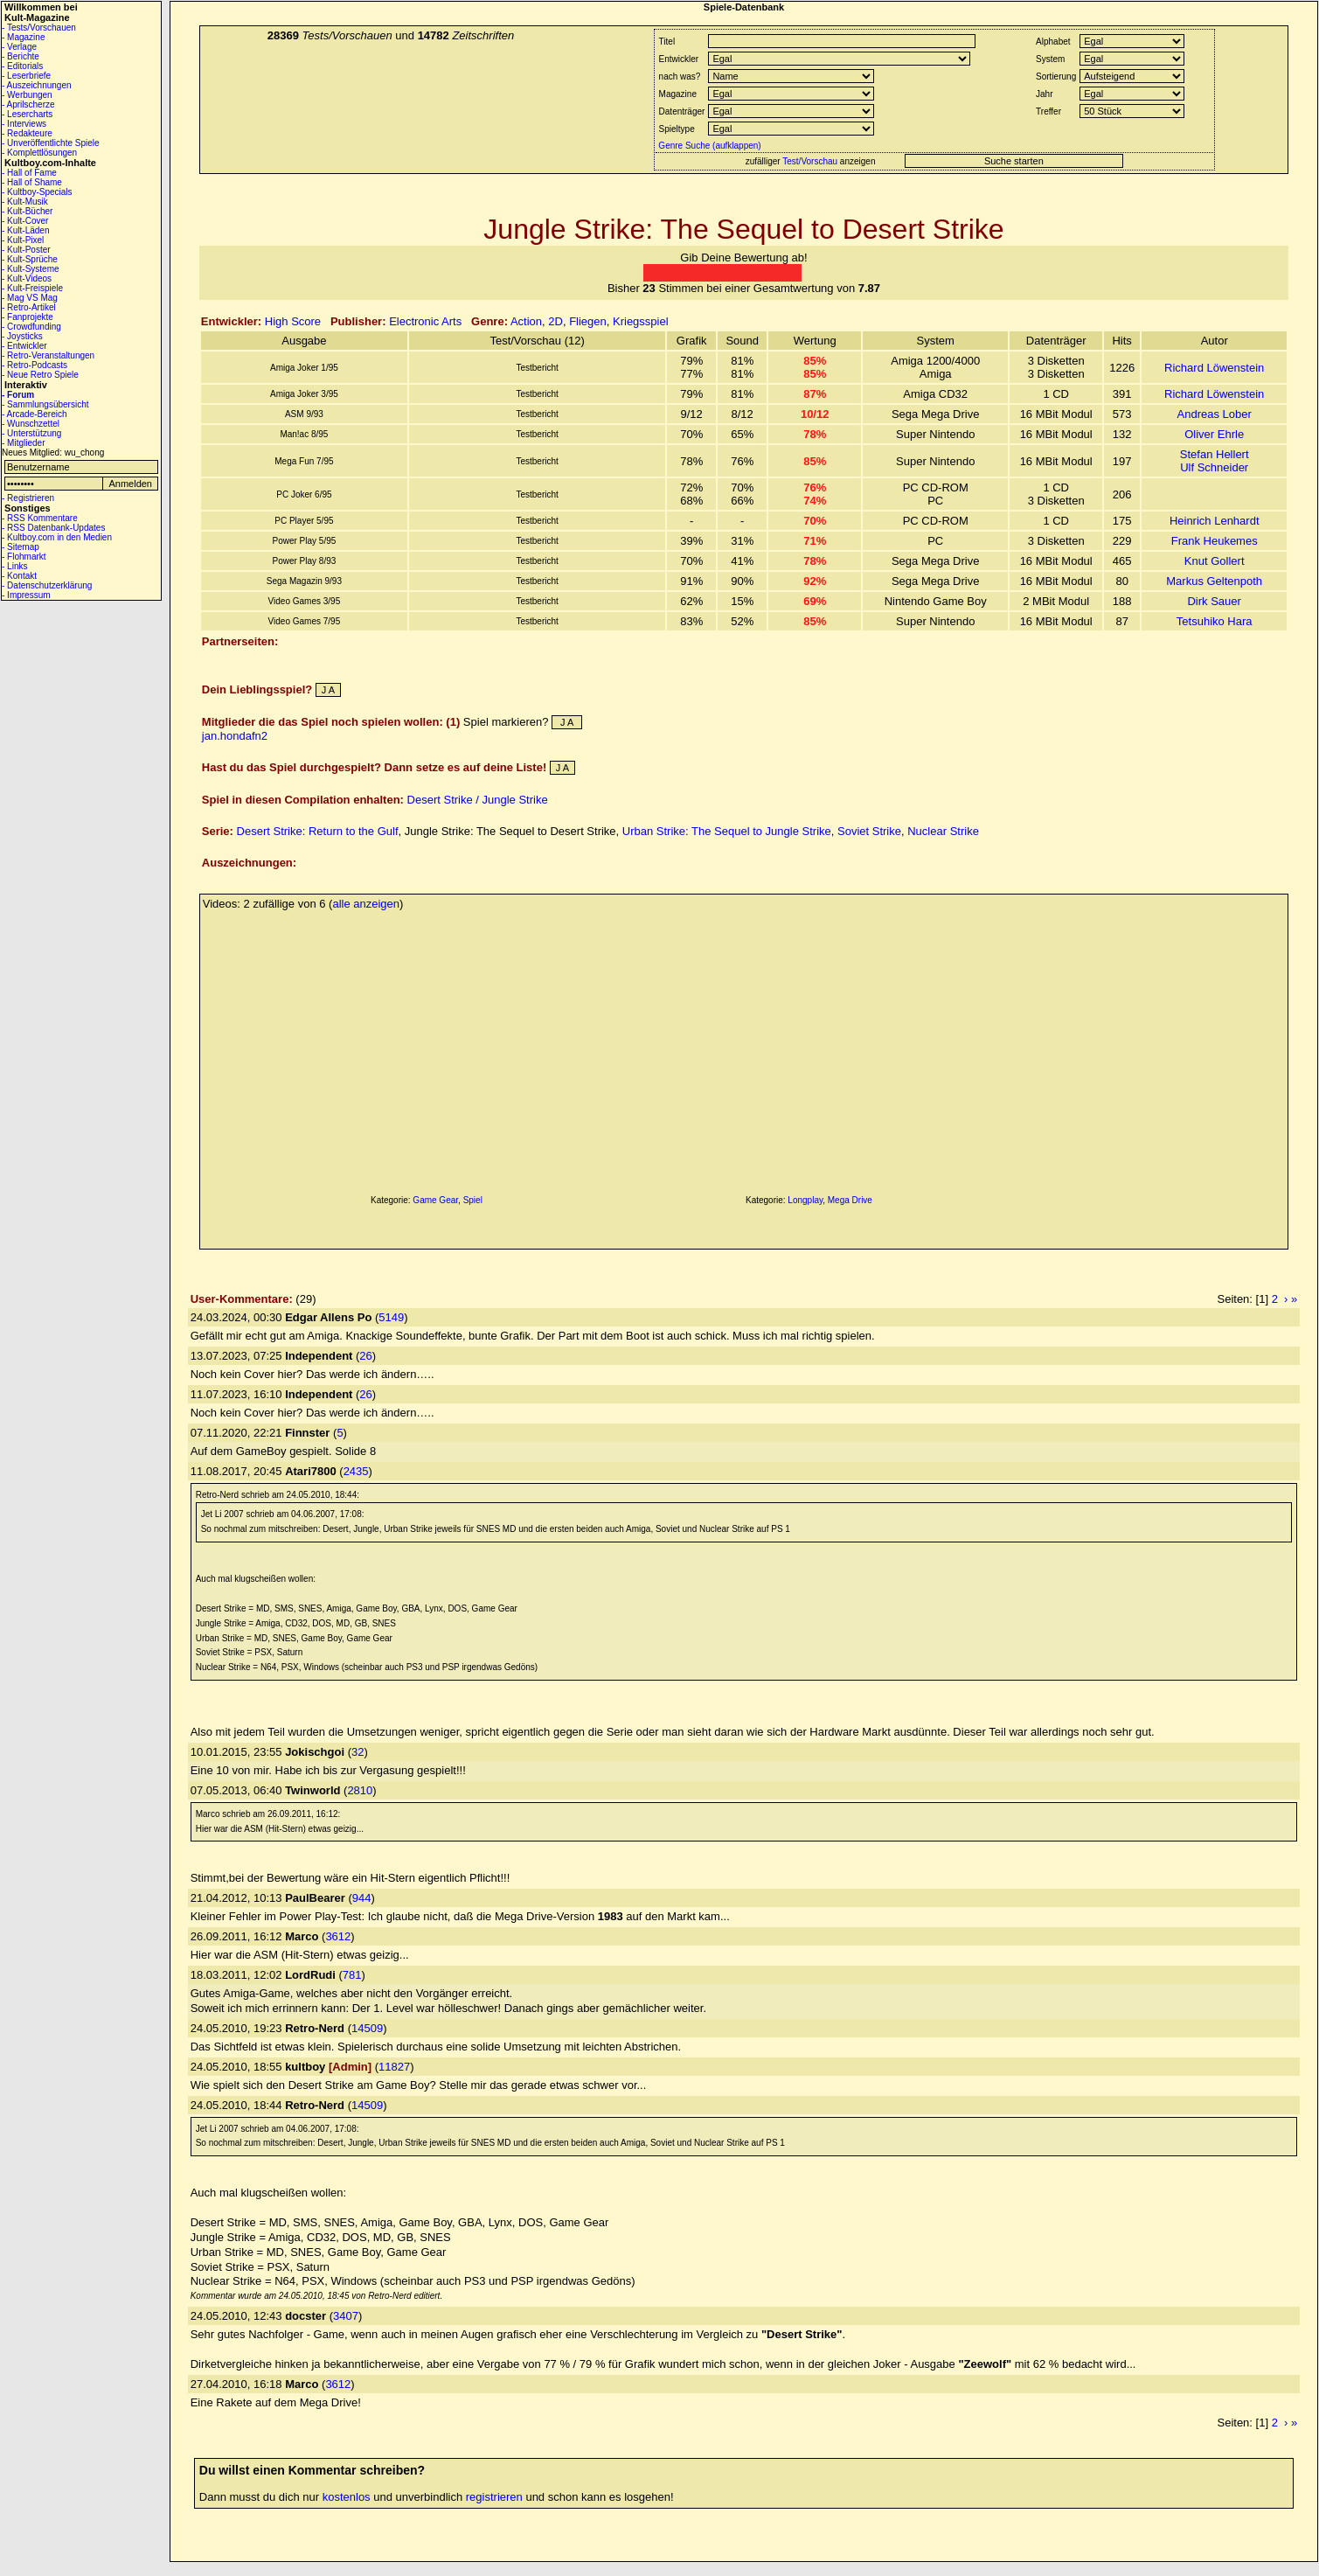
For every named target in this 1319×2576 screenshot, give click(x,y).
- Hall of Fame (29, 173)
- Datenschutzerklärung (47, 585)
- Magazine (23, 37)
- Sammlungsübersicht (45, 404)
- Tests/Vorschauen (39, 27)
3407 (345, 2315)
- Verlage (19, 47)
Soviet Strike (869, 831)
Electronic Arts (425, 321)
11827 (394, 2066)
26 (365, 1355)
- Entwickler (24, 346)
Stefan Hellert (1214, 454)
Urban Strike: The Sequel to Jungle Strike (726, 831)
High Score (293, 321)
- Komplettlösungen (39, 152)
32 (357, 1751)
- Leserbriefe (26, 75)
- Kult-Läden (25, 230)
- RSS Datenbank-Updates (53, 528)
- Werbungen (27, 95)
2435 (356, 1471)
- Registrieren (28, 498)
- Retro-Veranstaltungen (48, 355)
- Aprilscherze (28, 104)
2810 (359, 1790)
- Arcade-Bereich (34, 414)
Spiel (472, 1200)
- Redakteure (27, 133)
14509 (367, 2028)
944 (361, 1897)
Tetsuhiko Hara (1215, 621)
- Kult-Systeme (30, 269)
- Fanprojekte (27, 317)
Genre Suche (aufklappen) (708, 145)
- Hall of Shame (32, 182)
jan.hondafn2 (234, 735)
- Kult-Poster (26, 249)
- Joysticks (22, 336)
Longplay (805, 1200)
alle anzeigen (365, 903)
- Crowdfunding (31, 326)
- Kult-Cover (25, 221)
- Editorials (22, 66)
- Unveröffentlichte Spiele (51, 143)
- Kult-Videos (27, 278)
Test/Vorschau (809, 161)
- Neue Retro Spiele (40, 374)
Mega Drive (850, 1200)
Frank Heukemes (1214, 540)
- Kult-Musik (25, 201)
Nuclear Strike (943, 831)
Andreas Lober (1214, 414)
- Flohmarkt (24, 556)
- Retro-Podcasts (34, 365)
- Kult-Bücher (27, 211)
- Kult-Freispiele (32, 288)
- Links (14, 566)
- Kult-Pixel (23, 240)
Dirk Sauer (1213, 601)
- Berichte (20, 56)
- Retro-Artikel (29, 307)
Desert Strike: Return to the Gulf (318, 831)
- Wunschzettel (30, 423)
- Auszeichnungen (37, 85)
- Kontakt (19, 576)
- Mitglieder (23, 443)
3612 (338, 1936)
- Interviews (24, 124)
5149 (391, 1317)
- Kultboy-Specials (37, 192)
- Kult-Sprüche (30, 259)
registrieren (494, 2496)
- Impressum (26, 595)
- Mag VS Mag (30, 298)
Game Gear (435, 1200)
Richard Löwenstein (1214, 367)
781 (352, 1974)
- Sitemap (20, 547)
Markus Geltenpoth (1214, 581)
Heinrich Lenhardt (1215, 520)
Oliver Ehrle (1214, 434)
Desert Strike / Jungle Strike (477, 799)
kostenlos (347, 2496)
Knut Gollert (1214, 560)
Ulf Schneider (1214, 467)
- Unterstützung (31, 433)
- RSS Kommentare (40, 518)
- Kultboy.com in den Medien (57, 537)
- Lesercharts (27, 114)
